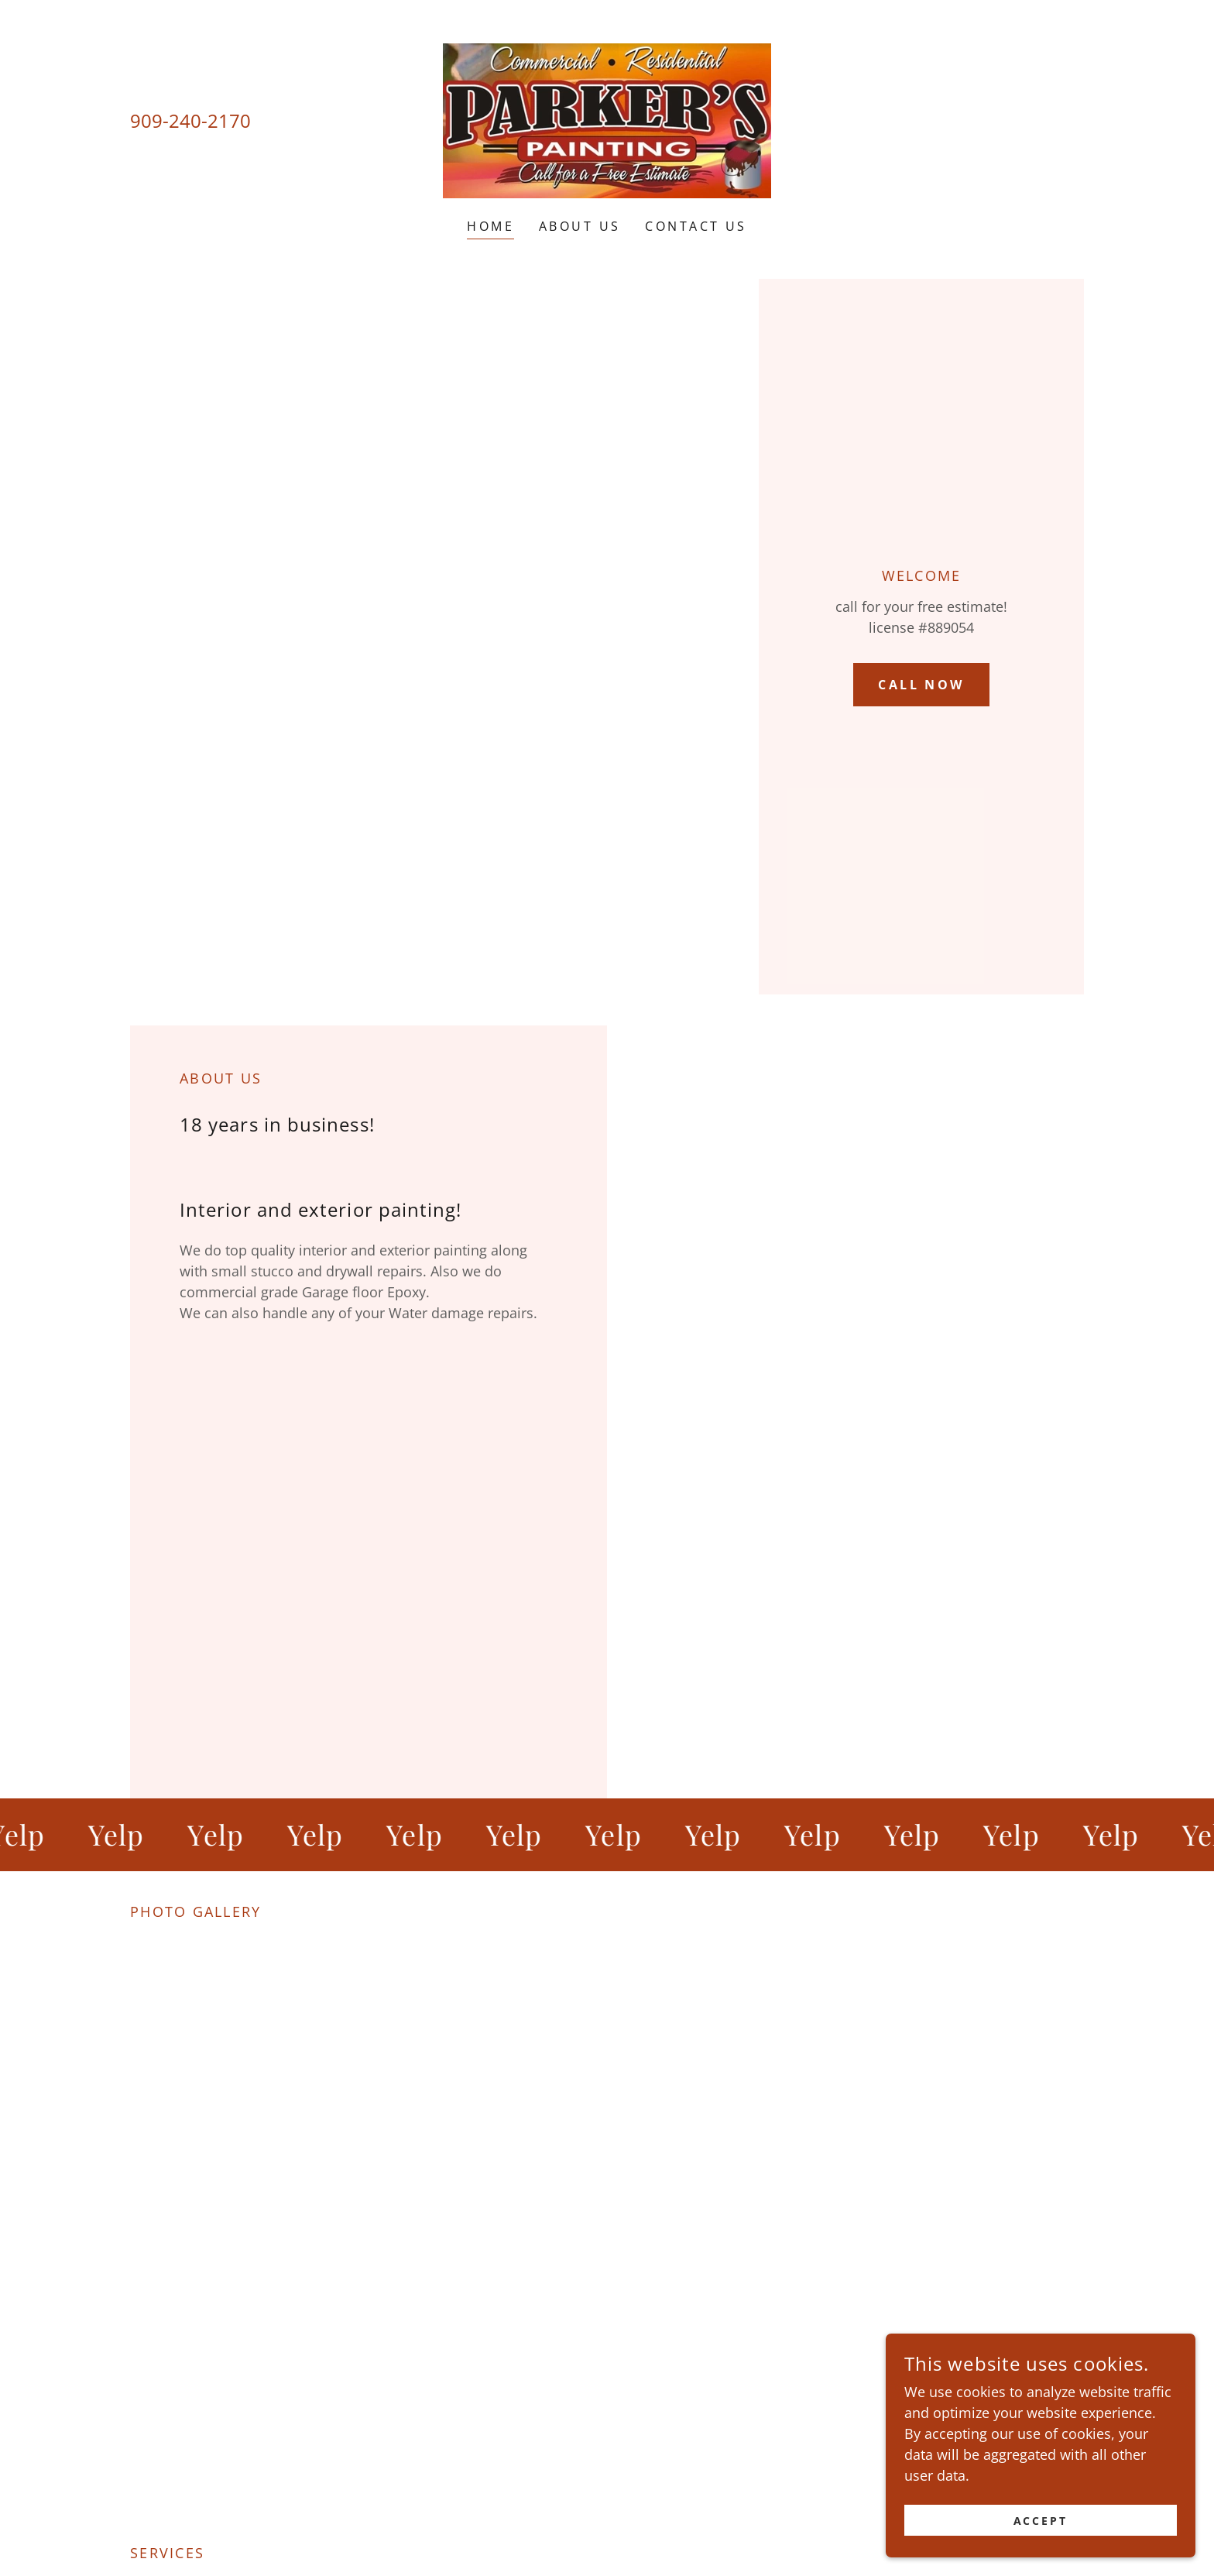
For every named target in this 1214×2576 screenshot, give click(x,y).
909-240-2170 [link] (190, 120)
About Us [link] (579, 226)
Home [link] (490, 226)
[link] (607, 119)
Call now (921, 684)
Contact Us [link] (695, 226)
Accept (1040, 2520)
